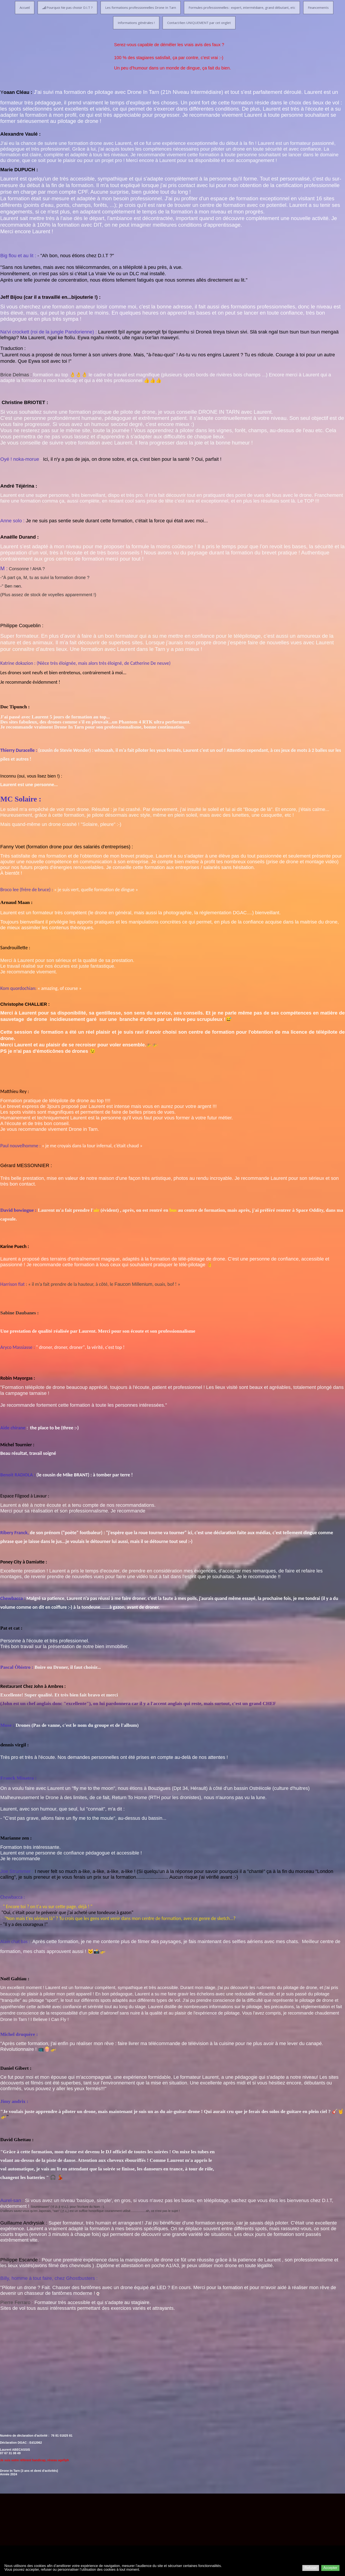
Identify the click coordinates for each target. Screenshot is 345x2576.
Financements (318, 7)
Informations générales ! (136, 22)
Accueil (25, 7)
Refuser (311, 2568)
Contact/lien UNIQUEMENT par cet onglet (199, 22)
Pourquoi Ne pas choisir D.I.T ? (67, 7)
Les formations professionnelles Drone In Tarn (140, 7)
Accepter (330, 2568)
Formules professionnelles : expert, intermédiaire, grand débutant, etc (242, 7)
